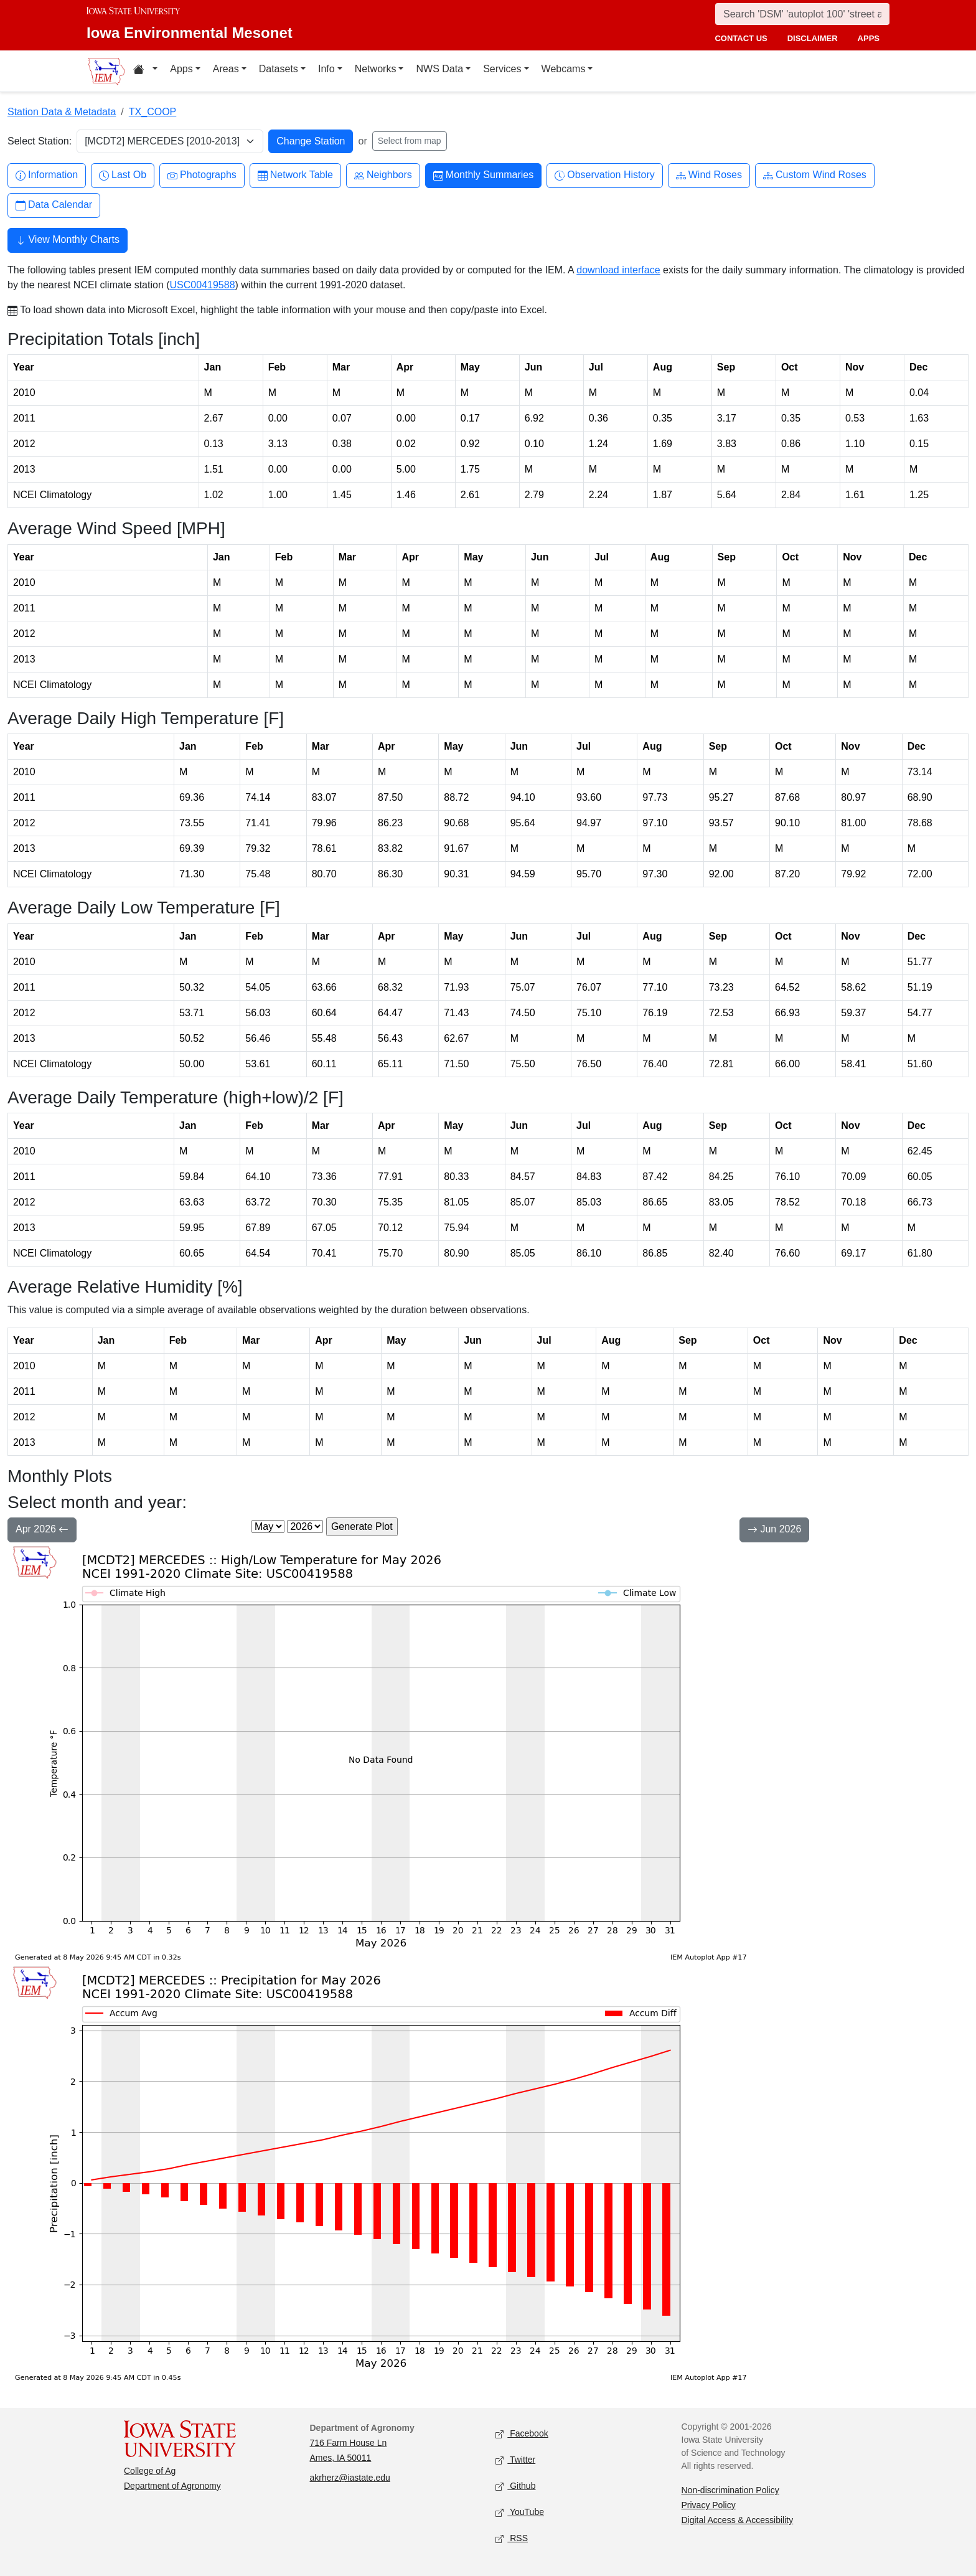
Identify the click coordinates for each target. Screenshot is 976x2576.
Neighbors (383, 175)
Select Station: (39, 141)
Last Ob (122, 175)
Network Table (295, 175)
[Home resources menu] (145, 71)
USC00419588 (202, 285)
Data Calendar (54, 205)
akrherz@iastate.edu (350, 2478)
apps (869, 38)
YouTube (519, 2513)
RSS (511, 2539)
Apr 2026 (42, 1530)
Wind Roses (709, 175)
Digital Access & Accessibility (738, 2520)
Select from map (409, 141)
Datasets (278, 69)
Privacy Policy (709, 2505)
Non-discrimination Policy (730, 2490)
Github (515, 2487)
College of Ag (150, 2471)
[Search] (802, 14)
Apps (181, 69)
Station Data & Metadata (61, 111)
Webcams (564, 69)
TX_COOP (152, 111)
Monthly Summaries (483, 175)
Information (47, 175)
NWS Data (439, 69)
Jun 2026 (774, 1530)
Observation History (605, 175)
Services (502, 69)
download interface (618, 270)
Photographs (202, 175)
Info (326, 69)
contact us (741, 38)
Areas (226, 69)
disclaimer (812, 38)
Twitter (515, 2460)
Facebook (521, 2434)
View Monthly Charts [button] (68, 241)
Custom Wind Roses (814, 175)
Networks (375, 69)
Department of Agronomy (172, 2486)
